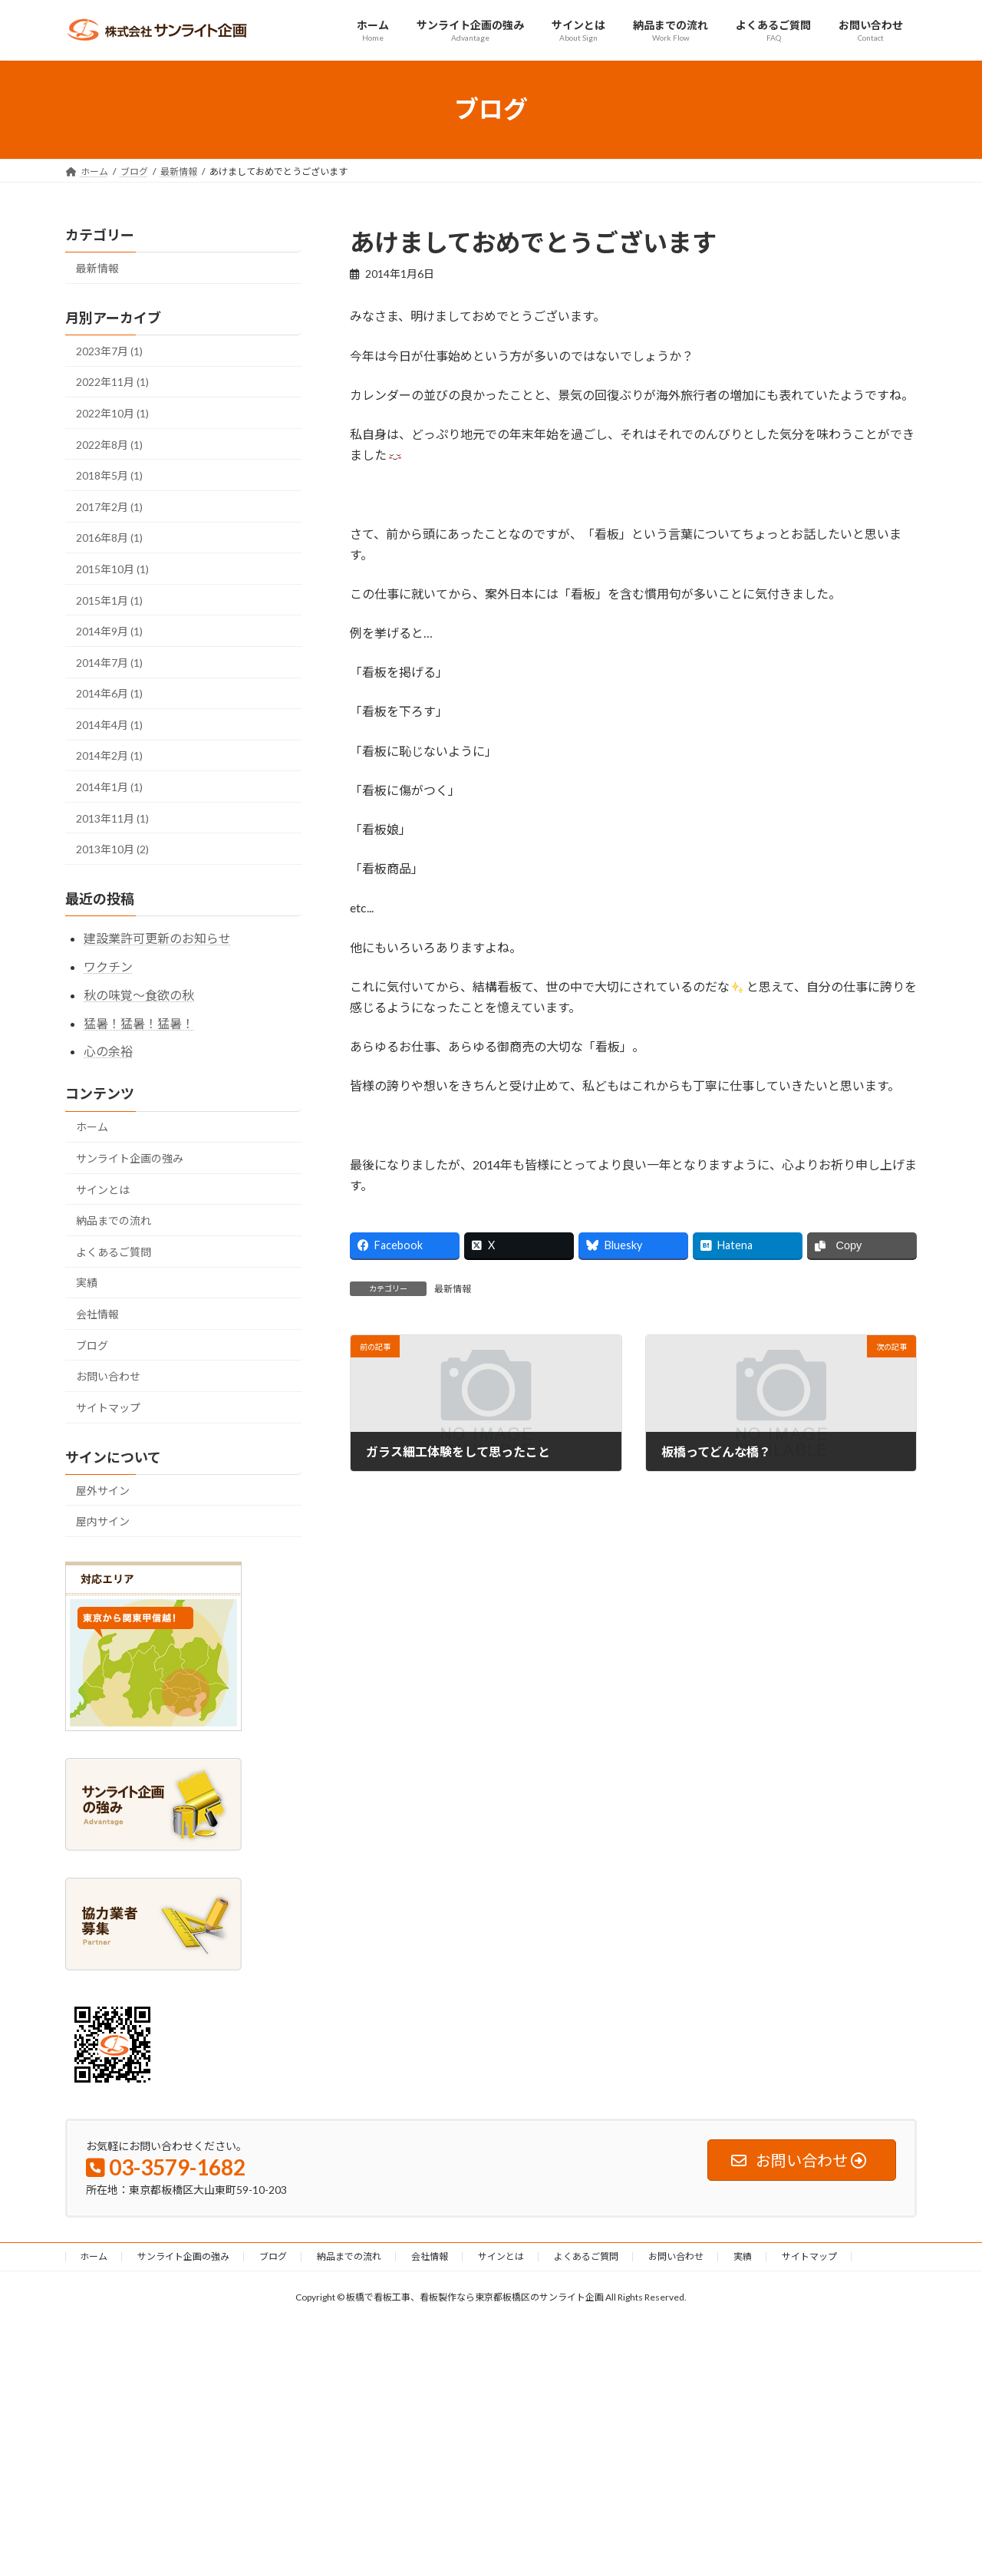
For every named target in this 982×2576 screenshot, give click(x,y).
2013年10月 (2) (112, 849)
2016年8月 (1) (109, 537)
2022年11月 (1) (112, 381)
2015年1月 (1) (109, 599)
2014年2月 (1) (109, 755)
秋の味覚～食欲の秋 (139, 994)
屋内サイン (103, 1521)
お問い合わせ (108, 1376)
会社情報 (97, 1314)
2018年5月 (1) (109, 475)
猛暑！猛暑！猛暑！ (139, 1022)
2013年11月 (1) (112, 817)
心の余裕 (108, 1051)
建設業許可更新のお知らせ (157, 938)
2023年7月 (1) (109, 350)
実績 (86, 1282)
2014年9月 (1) (109, 631)
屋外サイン (103, 1489)
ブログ (92, 1344)
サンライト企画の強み (129, 1158)
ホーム (92, 1126)
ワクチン (108, 966)
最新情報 (452, 1289)
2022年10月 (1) (112, 413)
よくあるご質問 (113, 1251)
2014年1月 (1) (109, 786)
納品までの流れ (113, 1220)
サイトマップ (108, 1406)
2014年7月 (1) (109, 661)
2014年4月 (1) (109, 724)
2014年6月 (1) (109, 693)
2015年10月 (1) (112, 569)
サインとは (103, 1189)
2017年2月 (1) (109, 506)
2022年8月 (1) (109, 443)
